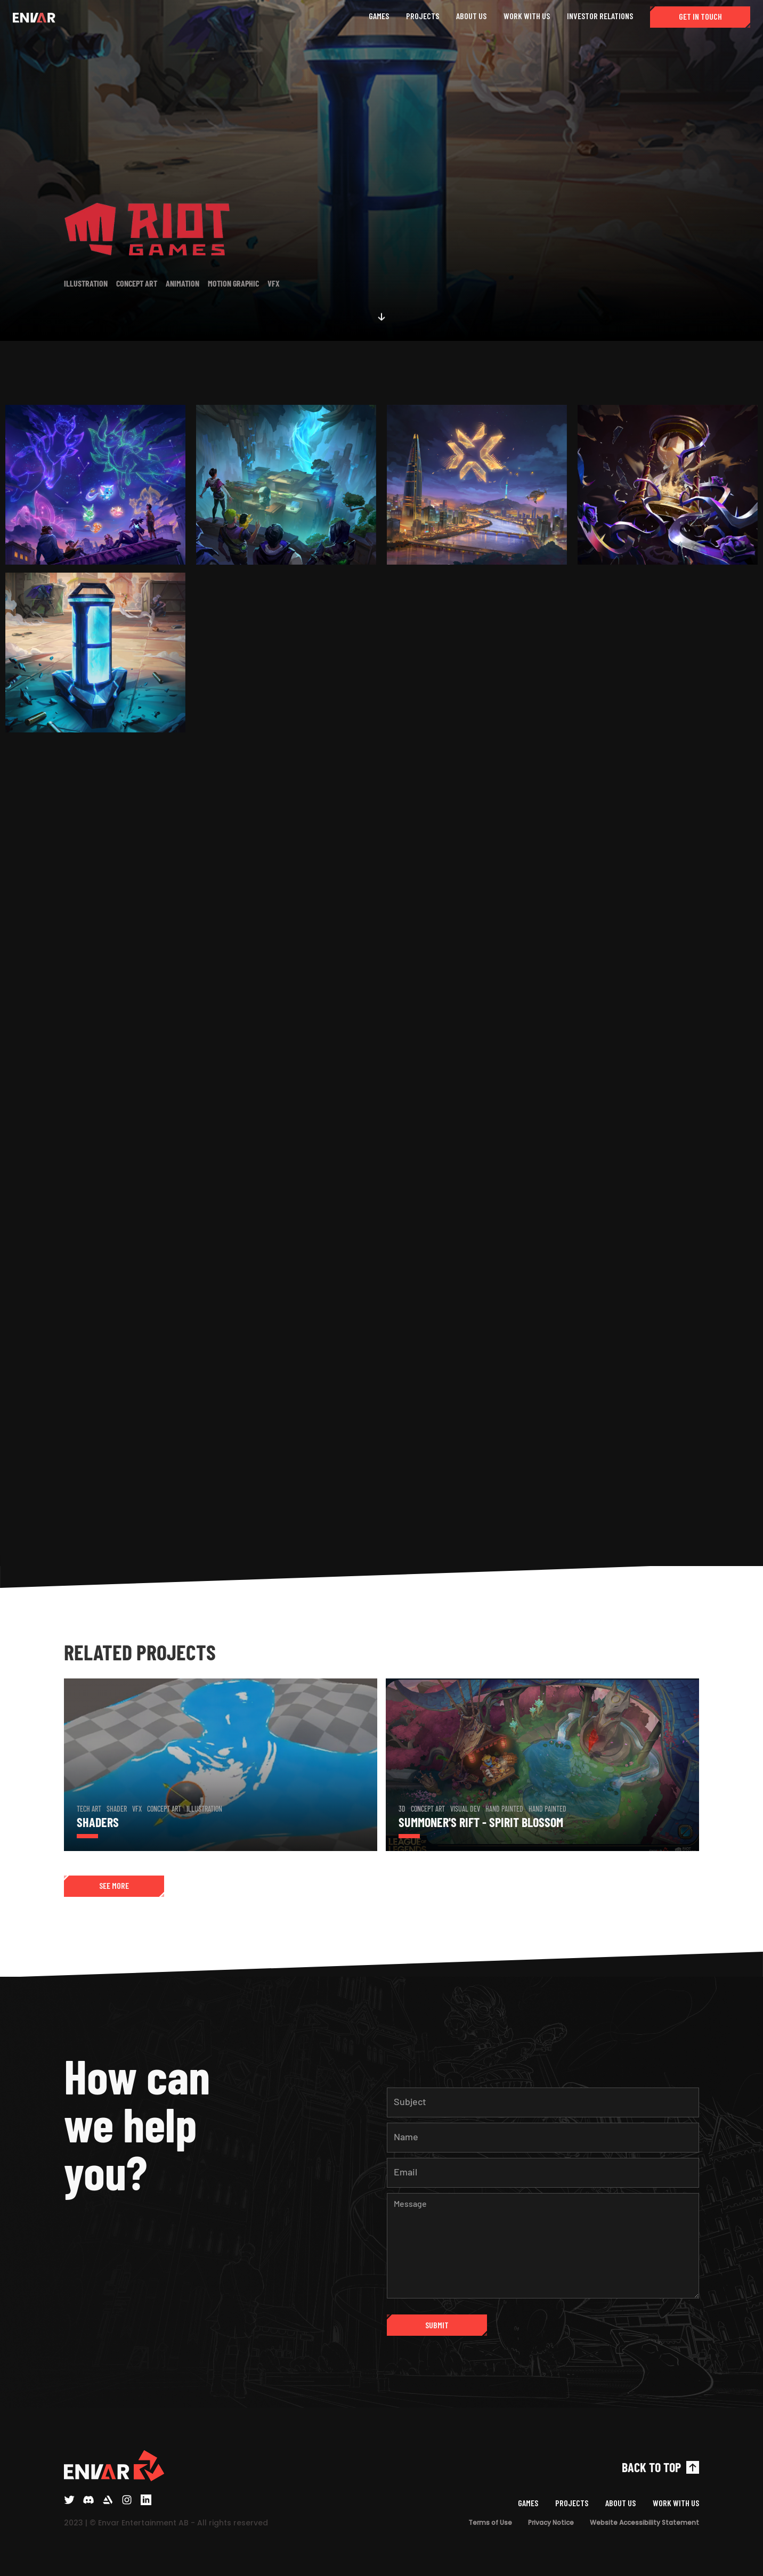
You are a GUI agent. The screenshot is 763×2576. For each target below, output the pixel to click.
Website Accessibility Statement (644, 2522)
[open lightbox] (95, 487)
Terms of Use (490, 2522)
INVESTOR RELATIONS (600, 16)
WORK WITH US (527, 16)
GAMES (379, 16)
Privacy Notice (551, 2522)
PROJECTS (422, 16)
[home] (34, 17)
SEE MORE (114, 1885)
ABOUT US (471, 16)
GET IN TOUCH (700, 16)
